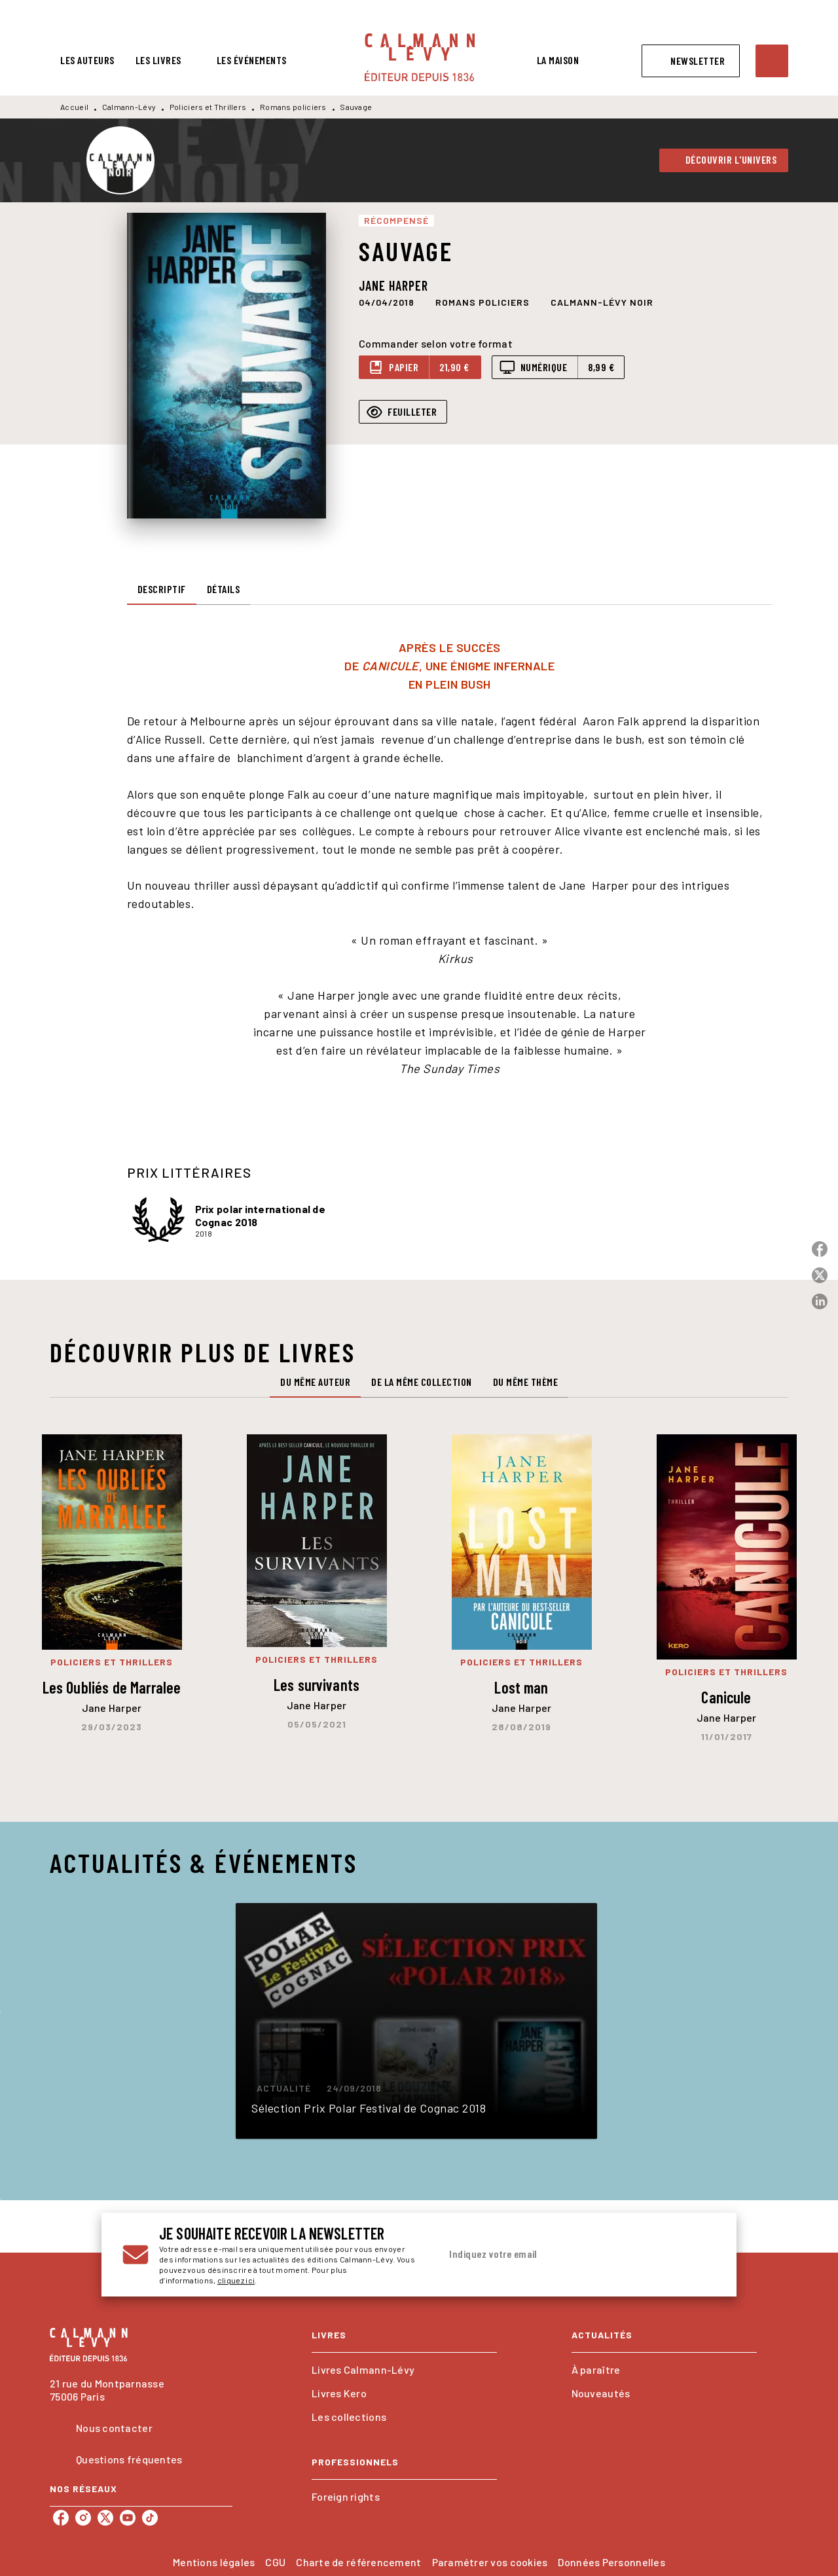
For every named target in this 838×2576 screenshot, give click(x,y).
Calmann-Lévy (129, 106)
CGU (275, 2562)
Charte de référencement (358, 2562)
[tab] (87, 60)
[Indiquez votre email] (561, 2255)
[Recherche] (772, 61)
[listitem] (61, 2518)
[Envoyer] (700, 2254)
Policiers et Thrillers (208, 106)
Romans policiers (293, 106)
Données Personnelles (611, 2562)
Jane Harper (393, 285)
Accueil (74, 106)
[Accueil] (420, 57)
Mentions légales (214, 2562)
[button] (691, 61)
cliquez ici (236, 2280)
